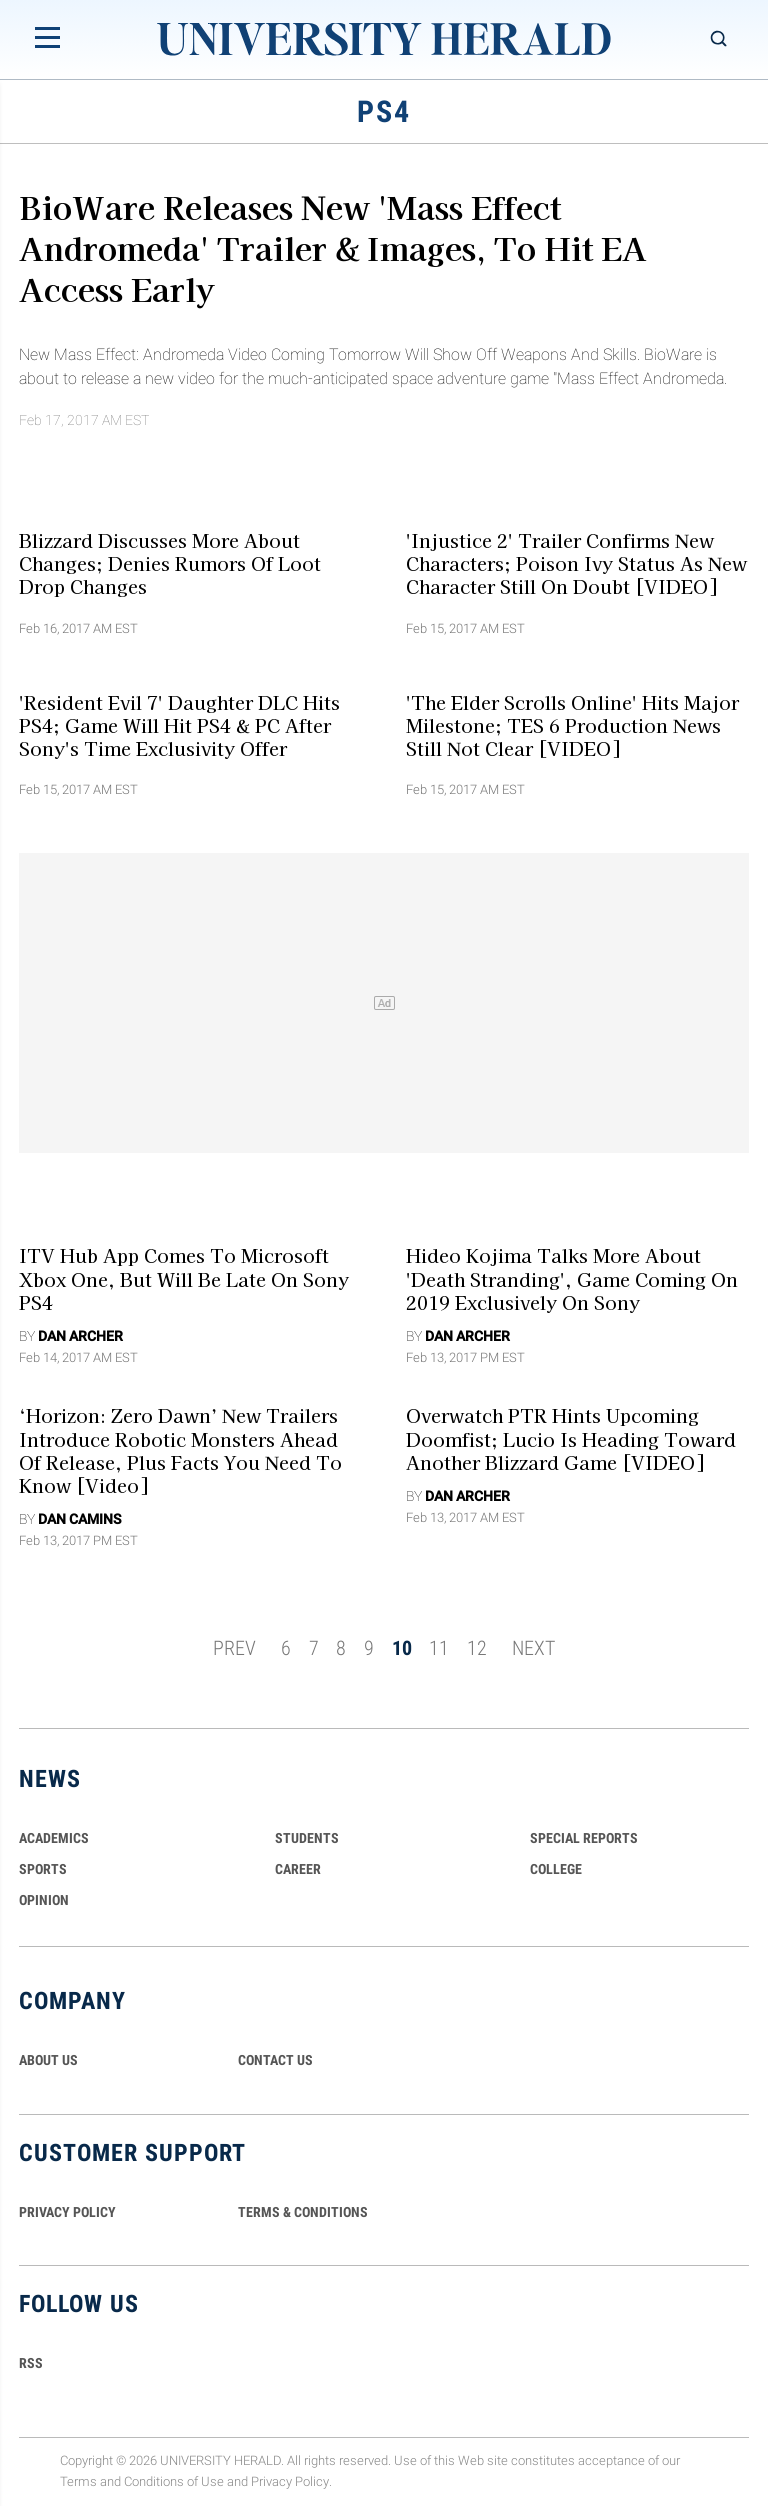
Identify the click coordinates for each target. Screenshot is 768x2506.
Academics (54, 1838)
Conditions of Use (174, 2481)
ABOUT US (48, 2060)
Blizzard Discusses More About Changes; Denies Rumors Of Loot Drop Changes (170, 562)
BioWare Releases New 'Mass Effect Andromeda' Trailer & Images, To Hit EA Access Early (333, 247)
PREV (234, 1648)
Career (298, 1869)
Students (307, 1838)
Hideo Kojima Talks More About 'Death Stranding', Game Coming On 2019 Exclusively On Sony (572, 1278)
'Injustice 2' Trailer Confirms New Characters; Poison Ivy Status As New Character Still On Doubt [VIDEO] (576, 562)
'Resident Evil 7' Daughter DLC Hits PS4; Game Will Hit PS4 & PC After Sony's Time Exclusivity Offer (179, 724)
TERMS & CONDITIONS (303, 2212)
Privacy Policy (290, 2481)
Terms (78, 2481)
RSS (31, 2363)
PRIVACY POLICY (67, 2212)
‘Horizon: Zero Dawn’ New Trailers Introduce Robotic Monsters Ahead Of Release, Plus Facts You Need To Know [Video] (180, 1450)
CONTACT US (275, 2060)
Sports (43, 1869)
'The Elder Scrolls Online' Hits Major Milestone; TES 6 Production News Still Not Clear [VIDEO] (572, 724)
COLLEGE (556, 1869)
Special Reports (584, 1838)
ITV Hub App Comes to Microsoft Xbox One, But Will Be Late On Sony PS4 (184, 1278)
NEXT (533, 1648)
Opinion (44, 1900)
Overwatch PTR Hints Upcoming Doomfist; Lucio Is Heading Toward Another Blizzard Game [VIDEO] (571, 1438)
